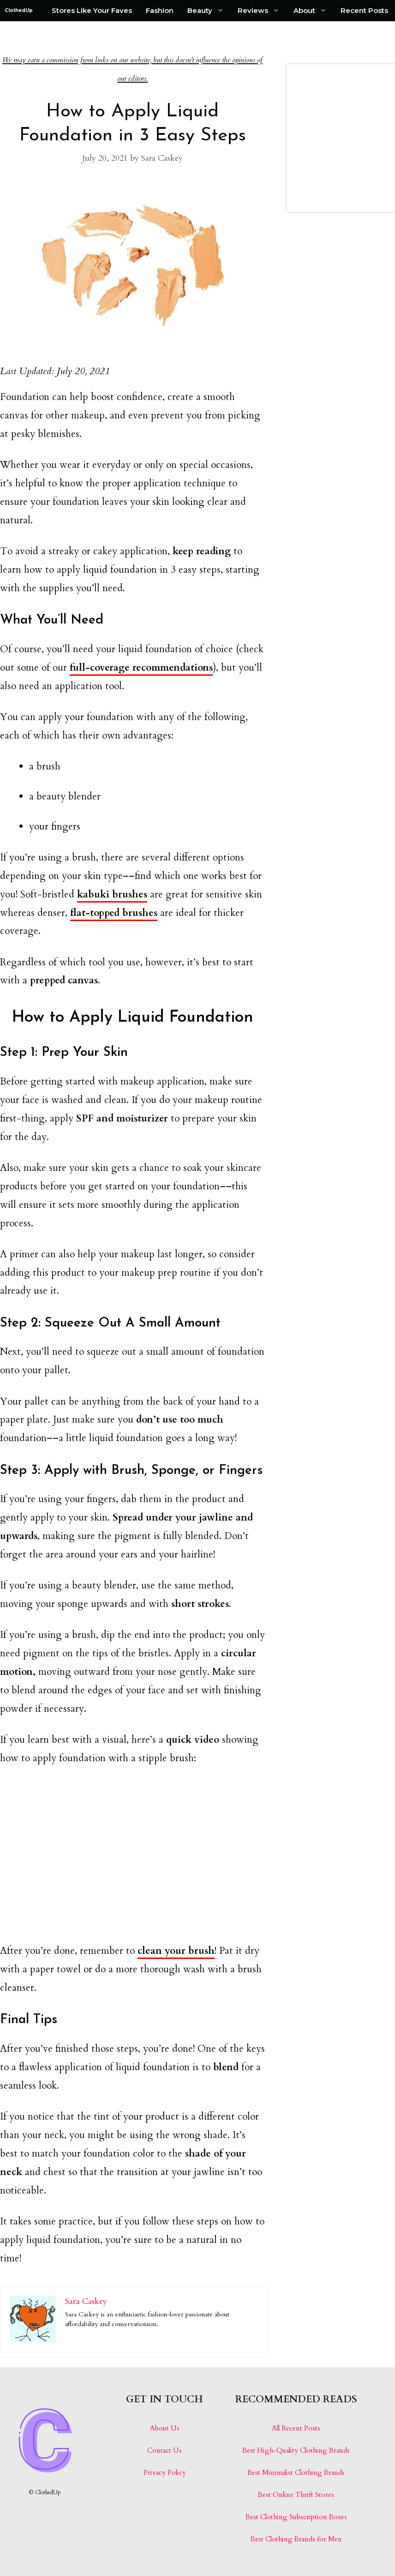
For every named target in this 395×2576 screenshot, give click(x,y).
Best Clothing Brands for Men (296, 2539)
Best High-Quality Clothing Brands (296, 2450)
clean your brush (176, 1951)
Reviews (262, 10)
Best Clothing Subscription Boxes (296, 2516)
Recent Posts (364, 10)
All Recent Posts (296, 2428)
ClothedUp (19, 10)
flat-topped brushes (113, 913)
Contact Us (164, 2450)
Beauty (209, 10)
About (313, 10)
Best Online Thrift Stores (296, 2494)
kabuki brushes (112, 894)
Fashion (160, 10)
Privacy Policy (165, 2472)
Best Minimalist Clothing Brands (296, 2472)
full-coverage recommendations (141, 667)
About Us (165, 2428)
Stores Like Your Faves (92, 10)
